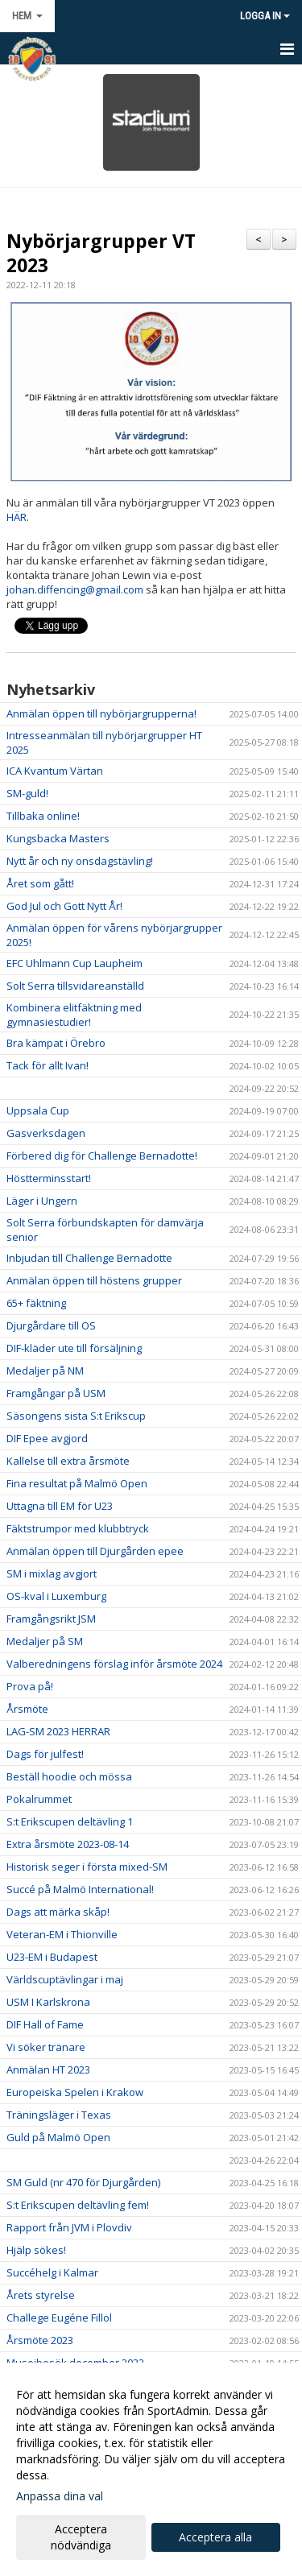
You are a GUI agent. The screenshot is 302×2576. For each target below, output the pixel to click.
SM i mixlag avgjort (51, 1573)
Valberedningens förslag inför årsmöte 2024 (114, 1663)
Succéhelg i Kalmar (52, 2272)
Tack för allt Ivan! (47, 1065)
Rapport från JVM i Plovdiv (69, 2227)
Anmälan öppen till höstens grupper (94, 1280)
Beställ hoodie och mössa (69, 1776)
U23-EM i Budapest (51, 1957)
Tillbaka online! (43, 815)
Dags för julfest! (45, 1754)
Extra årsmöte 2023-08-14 (67, 1844)
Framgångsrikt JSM (51, 1618)
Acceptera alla (215, 2537)
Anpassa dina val (59, 2496)
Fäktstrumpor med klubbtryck (77, 1528)
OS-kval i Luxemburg (56, 1596)
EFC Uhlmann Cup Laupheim (74, 963)
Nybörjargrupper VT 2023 (101, 253)
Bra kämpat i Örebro (55, 1043)
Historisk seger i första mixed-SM (87, 1866)
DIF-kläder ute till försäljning (74, 1348)
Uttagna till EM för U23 (59, 1506)
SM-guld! (27, 793)
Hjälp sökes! (36, 2250)
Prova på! (29, 1686)
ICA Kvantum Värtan (54, 770)
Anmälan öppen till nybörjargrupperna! (101, 713)
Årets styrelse (40, 2295)
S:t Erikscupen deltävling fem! (77, 2205)
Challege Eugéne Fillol (59, 2317)
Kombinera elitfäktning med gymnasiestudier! (74, 1014)
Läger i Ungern (41, 1200)
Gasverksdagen (45, 1133)
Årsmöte (27, 1708)
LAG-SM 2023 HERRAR (58, 1731)
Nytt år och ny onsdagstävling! (79, 861)
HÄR (16, 517)
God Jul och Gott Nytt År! (64, 906)
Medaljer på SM (44, 1641)
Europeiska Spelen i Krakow (74, 2092)
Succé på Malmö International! (80, 1889)
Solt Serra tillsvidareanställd (75, 985)
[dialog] (151, 2469)
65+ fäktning (36, 1303)
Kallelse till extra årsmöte (68, 1460)
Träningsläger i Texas (58, 2114)
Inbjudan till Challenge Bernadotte (89, 1258)
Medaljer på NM (45, 1370)
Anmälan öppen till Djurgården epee (95, 1551)
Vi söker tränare (45, 2047)
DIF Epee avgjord (47, 1438)
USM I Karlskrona (48, 2002)
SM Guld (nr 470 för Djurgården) (83, 2182)
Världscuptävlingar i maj (64, 1979)
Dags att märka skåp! (58, 1911)
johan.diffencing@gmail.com (74, 589)
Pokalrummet (39, 1799)
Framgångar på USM (55, 1393)
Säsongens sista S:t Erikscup (76, 1415)
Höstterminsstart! (48, 1178)
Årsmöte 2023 (39, 2340)
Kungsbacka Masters (58, 838)
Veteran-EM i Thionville (62, 1934)
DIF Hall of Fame (45, 2024)
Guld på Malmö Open (58, 2137)
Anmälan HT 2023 (48, 2069)
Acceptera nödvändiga (81, 2537)
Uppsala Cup (37, 1110)
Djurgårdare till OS (51, 1325)
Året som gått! (40, 883)
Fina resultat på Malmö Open (76, 1483)
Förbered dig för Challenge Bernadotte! (101, 1155)
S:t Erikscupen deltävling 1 (69, 1821)
